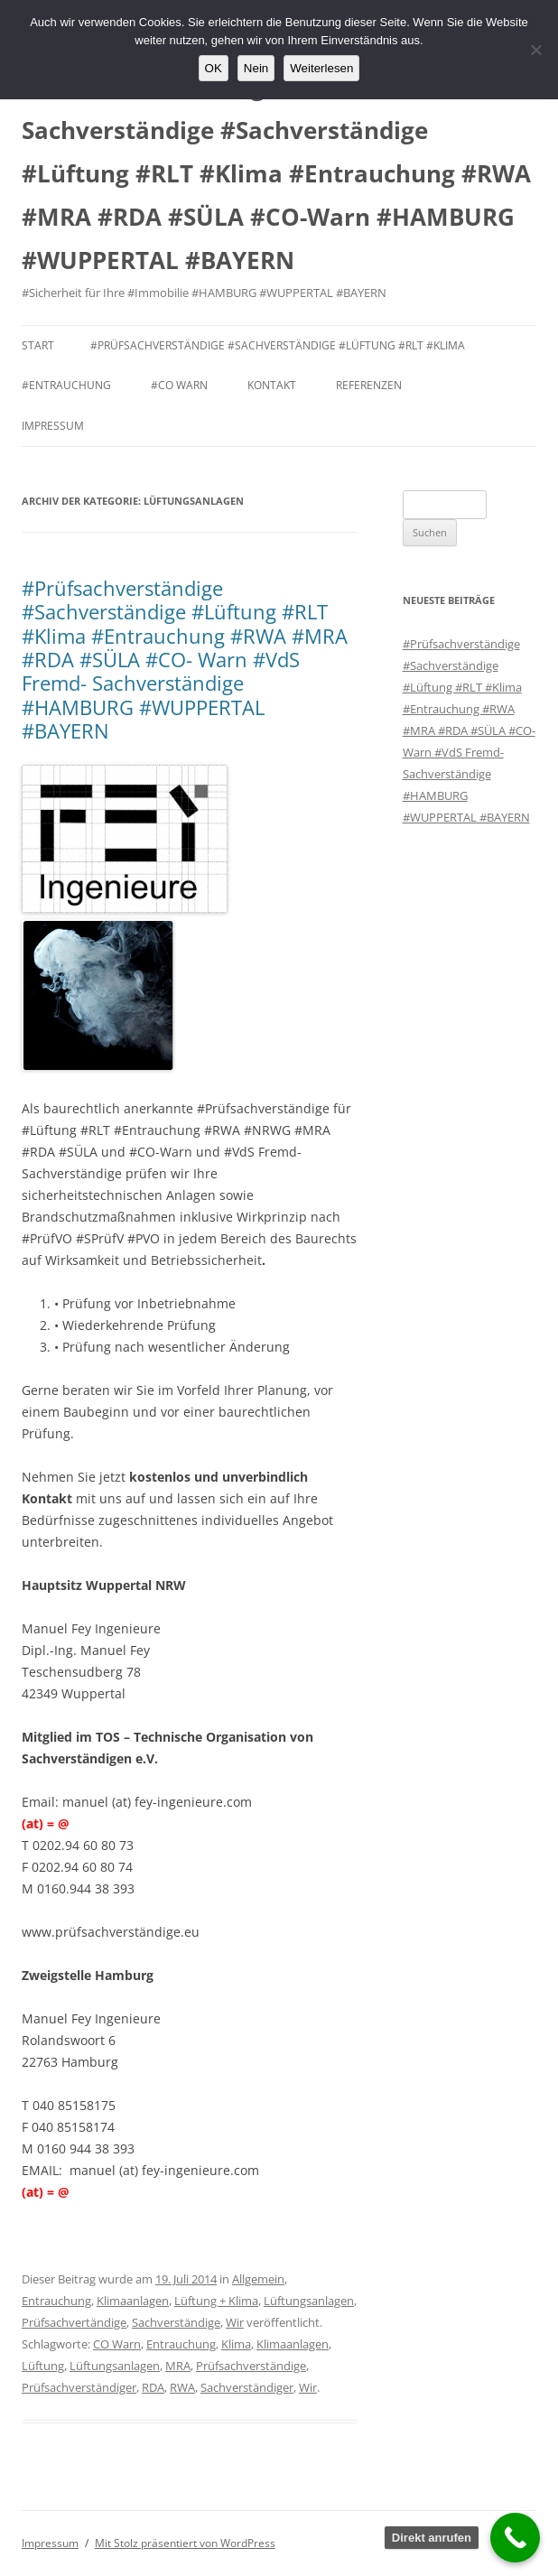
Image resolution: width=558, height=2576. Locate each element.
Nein (256, 68)
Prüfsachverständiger (79, 2387)
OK (213, 68)
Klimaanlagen (133, 2300)
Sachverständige (176, 2322)
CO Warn (117, 2344)
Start (38, 345)
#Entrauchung (66, 385)
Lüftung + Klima (216, 2300)
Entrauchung (56, 2300)
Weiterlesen (321, 68)
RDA (153, 2387)
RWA (182, 2387)
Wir (235, 2322)
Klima (236, 2344)
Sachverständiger (246, 2387)
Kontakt (271, 385)
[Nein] (535, 50)
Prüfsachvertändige (74, 2322)
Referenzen (369, 385)
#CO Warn (179, 385)
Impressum (53, 425)
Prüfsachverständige (251, 2365)
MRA (178, 2365)
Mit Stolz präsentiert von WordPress (185, 2543)
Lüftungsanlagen (309, 2300)
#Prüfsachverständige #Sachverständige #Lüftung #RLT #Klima (277, 345)
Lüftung (43, 2365)
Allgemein (258, 2279)
